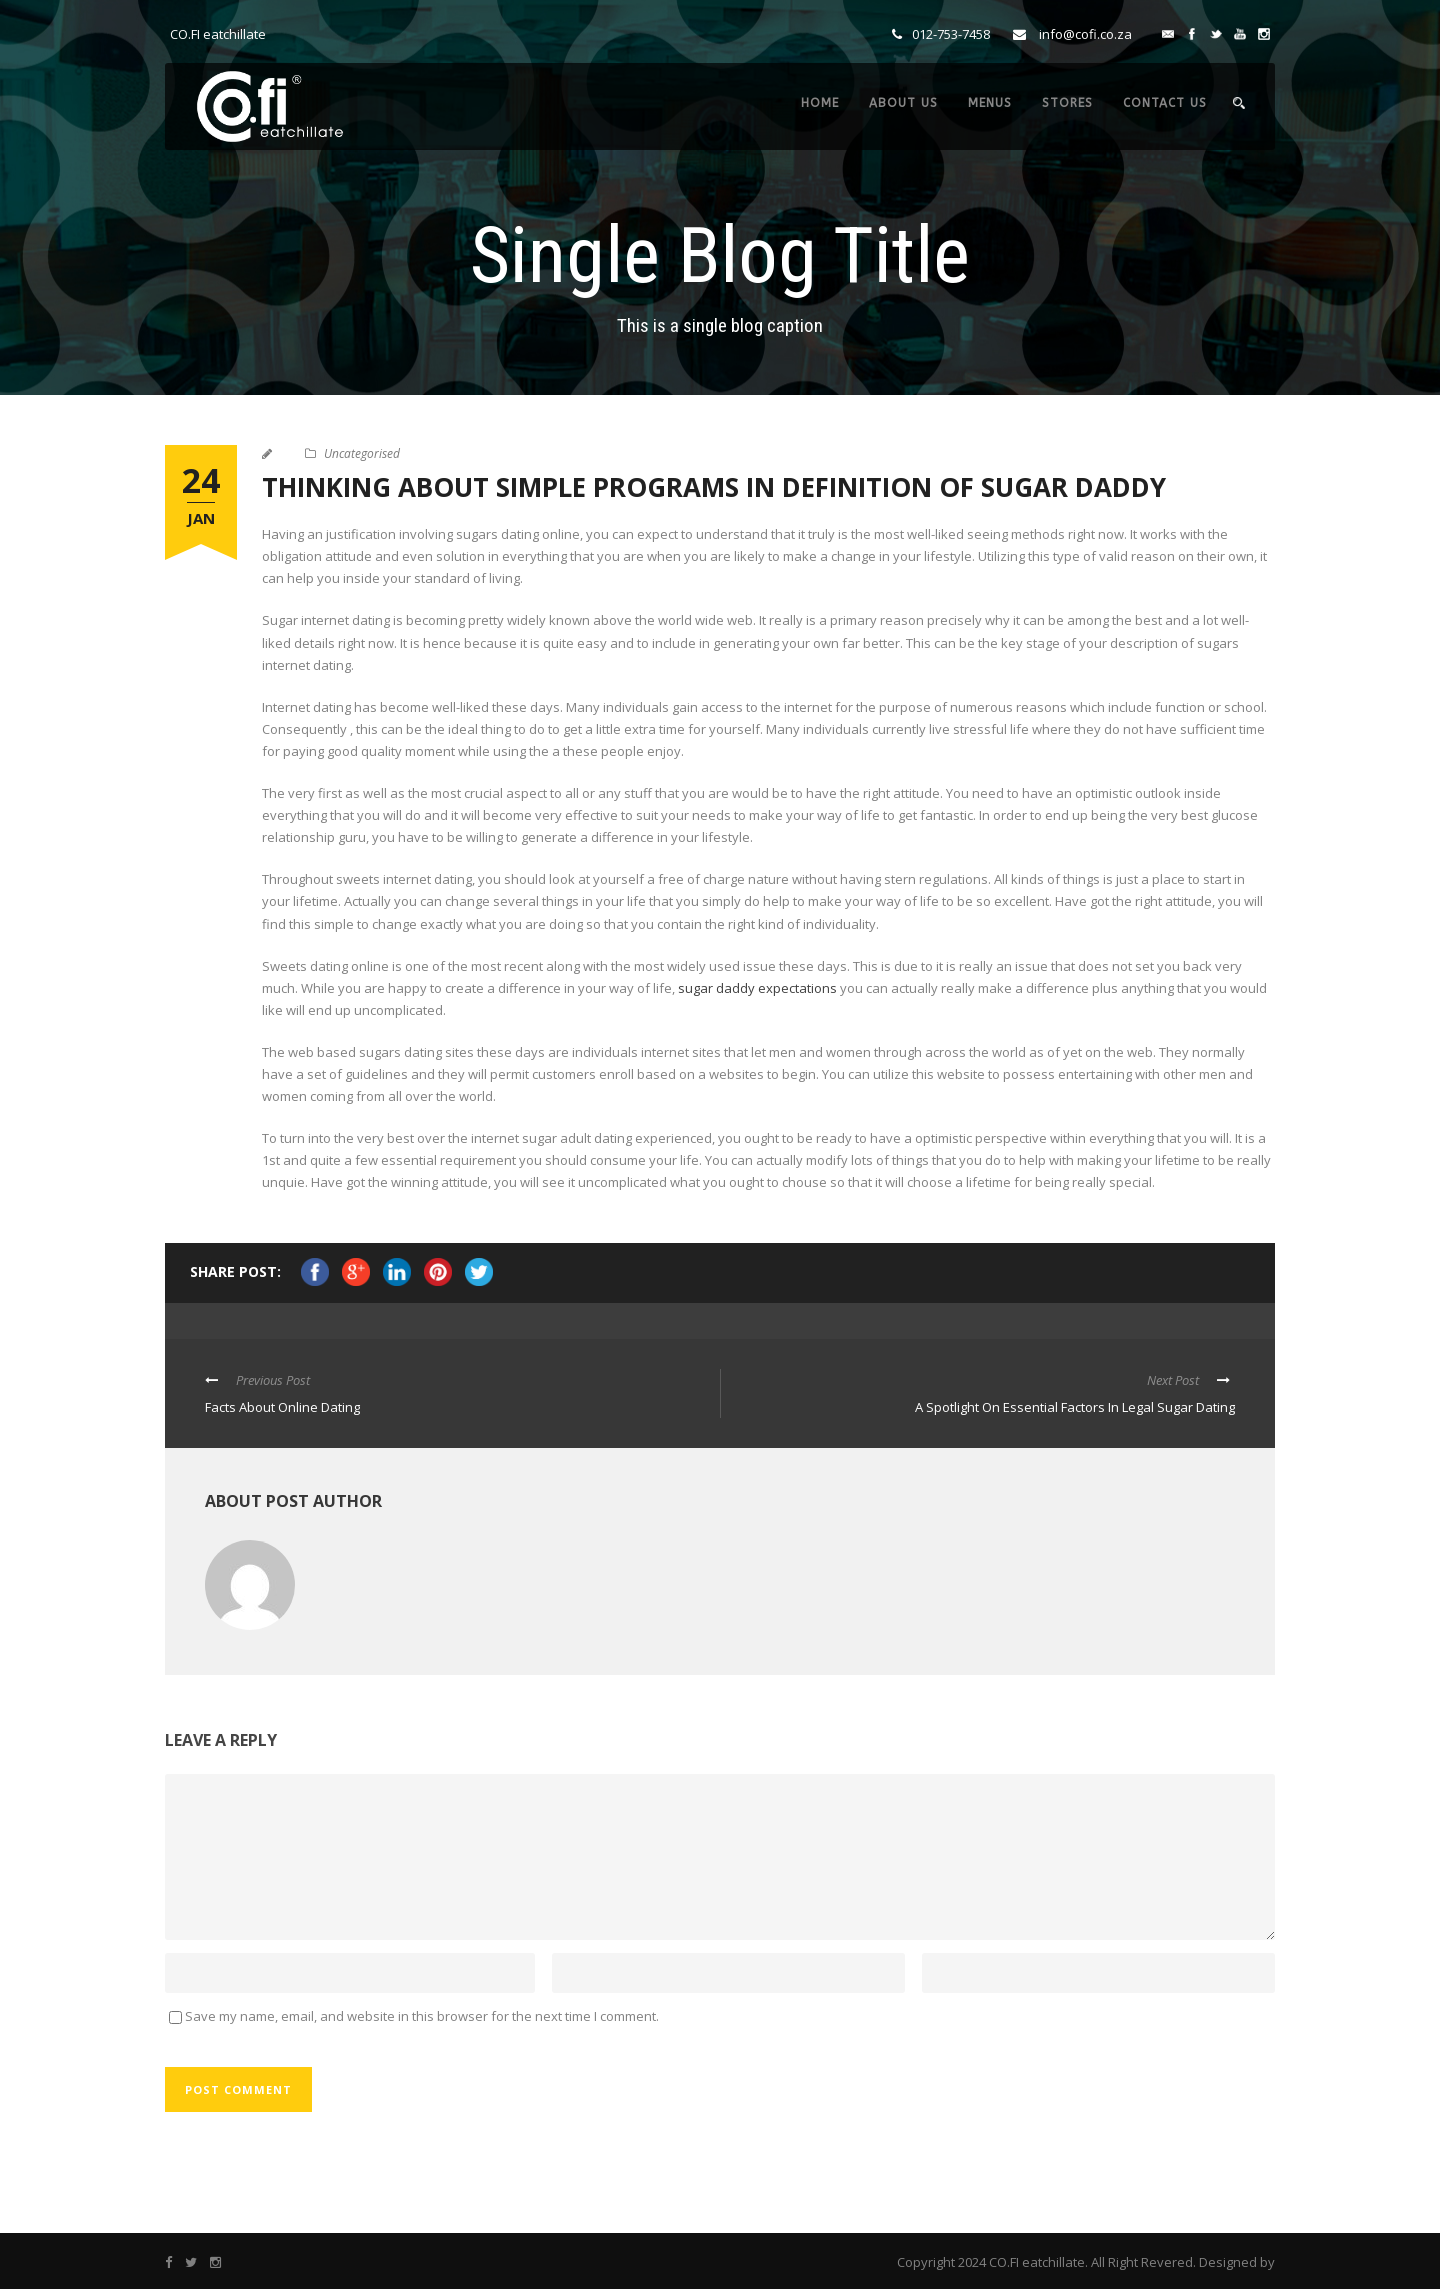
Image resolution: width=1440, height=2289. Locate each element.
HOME (820, 103)
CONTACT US (1165, 103)
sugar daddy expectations (757, 988)
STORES (1067, 103)
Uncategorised (362, 453)
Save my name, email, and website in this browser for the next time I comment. (422, 2016)
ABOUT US (903, 103)
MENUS (990, 103)
